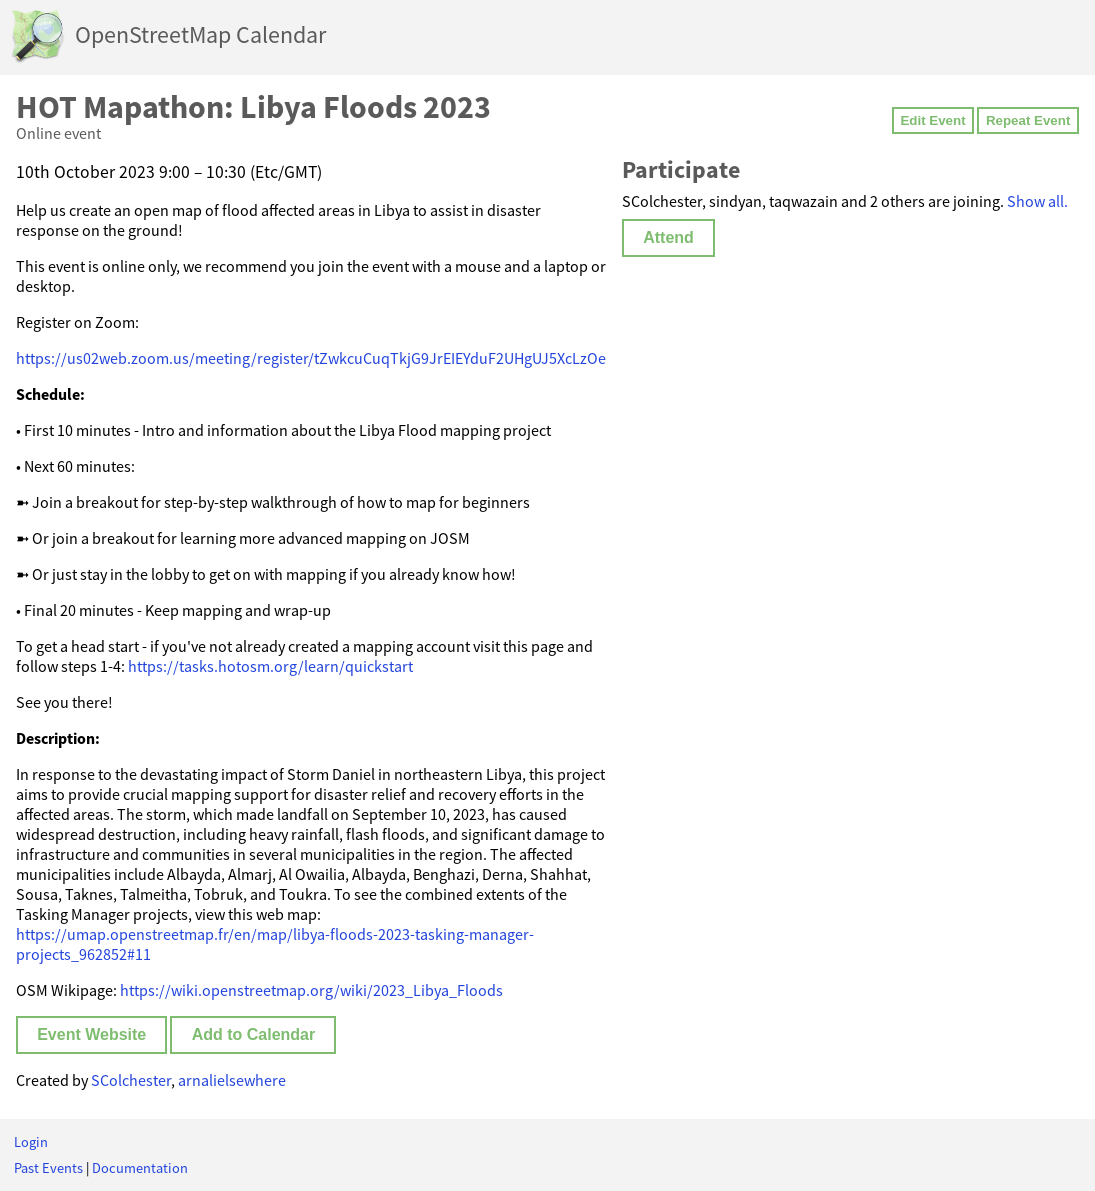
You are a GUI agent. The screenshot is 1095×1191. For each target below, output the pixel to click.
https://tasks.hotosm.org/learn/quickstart (270, 666)
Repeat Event (1028, 120)
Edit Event (932, 120)
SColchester (131, 1080)
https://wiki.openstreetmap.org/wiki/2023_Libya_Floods (311, 990)
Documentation (140, 1168)
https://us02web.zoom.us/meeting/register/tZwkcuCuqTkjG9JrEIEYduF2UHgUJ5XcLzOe (311, 358)
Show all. (1037, 201)
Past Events (48, 1168)
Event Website (91, 1034)
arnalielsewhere (232, 1080)
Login (31, 1142)
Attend (668, 237)
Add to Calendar (254, 1034)
